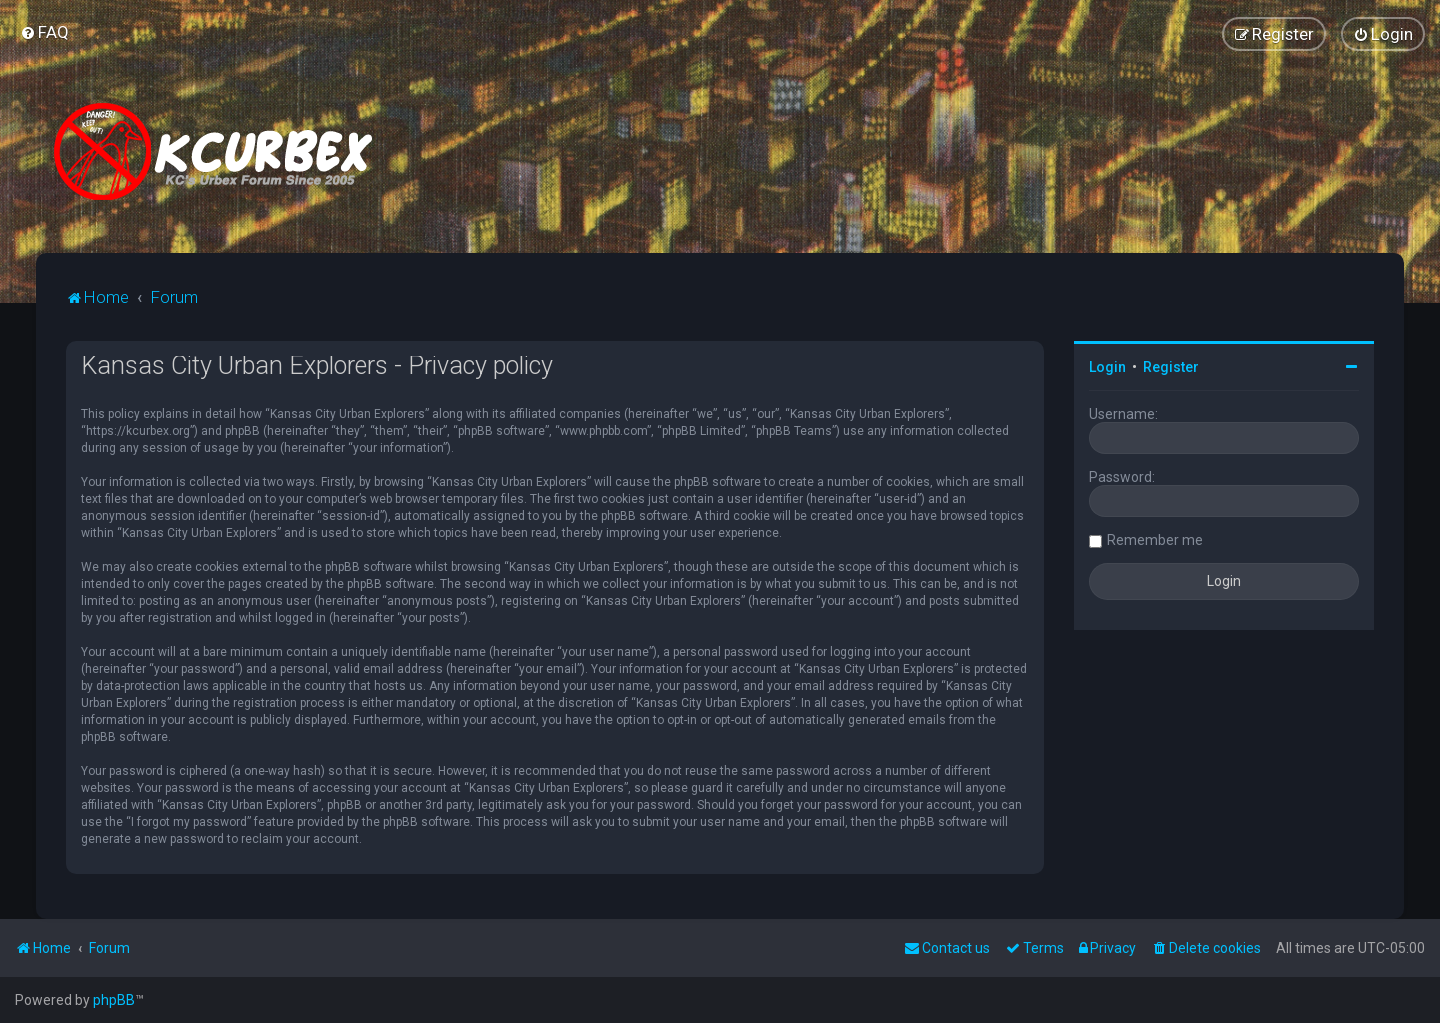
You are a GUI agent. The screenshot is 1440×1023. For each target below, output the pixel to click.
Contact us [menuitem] (947, 948)
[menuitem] (44, 32)
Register (1171, 367)
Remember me (1155, 540)
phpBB (114, 1000)
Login (1107, 367)
